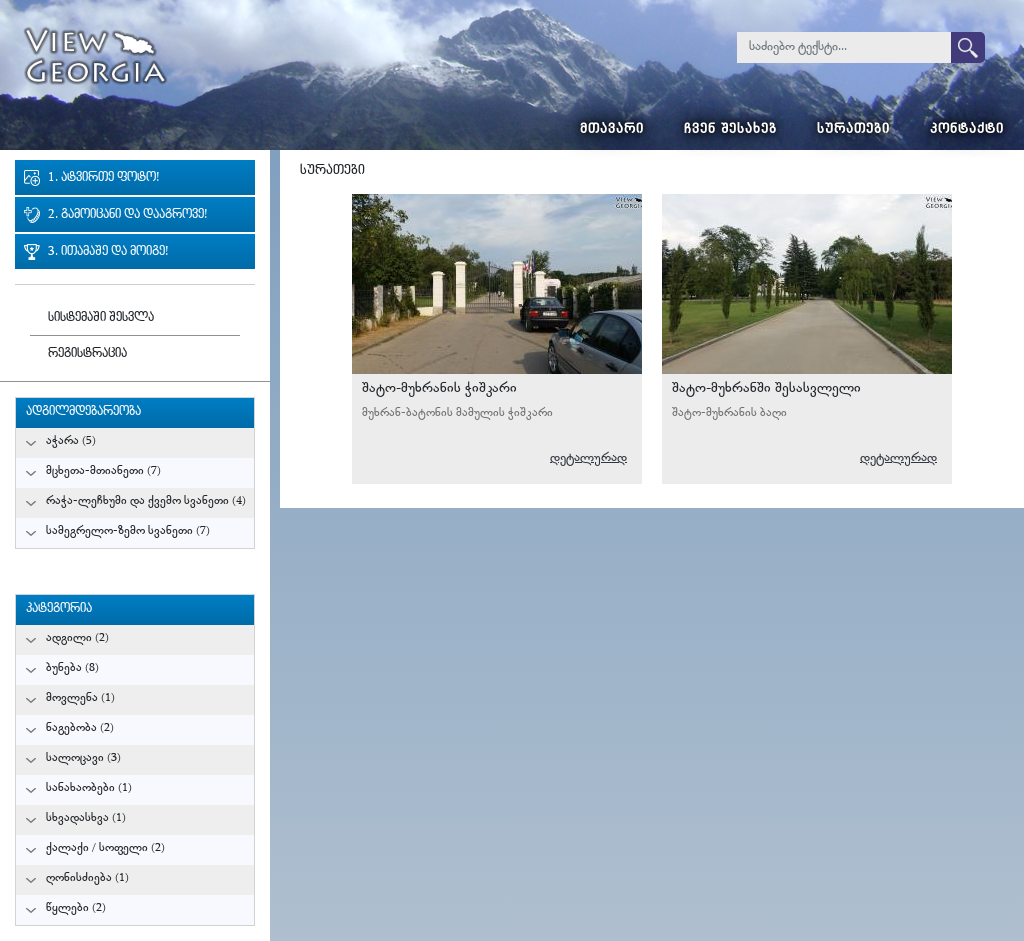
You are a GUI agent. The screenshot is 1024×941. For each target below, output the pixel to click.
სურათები (853, 130)
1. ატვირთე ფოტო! (103, 178)
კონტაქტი (967, 130)
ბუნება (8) (72, 668)
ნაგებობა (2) (80, 728)
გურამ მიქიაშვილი (585, 339)
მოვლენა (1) (80, 698)
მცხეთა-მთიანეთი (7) (103, 471)
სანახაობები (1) (89, 788)
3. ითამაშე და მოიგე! (108, 252)
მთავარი (612, 130)
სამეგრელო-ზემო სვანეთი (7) (128, 531)
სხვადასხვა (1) (86, 818)
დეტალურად (588, 458)
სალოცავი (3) (83, 758)
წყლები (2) (76, 908)
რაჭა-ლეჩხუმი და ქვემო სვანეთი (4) (146, 501)
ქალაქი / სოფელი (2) (105, 848)
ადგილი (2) (77, 638)
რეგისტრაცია (87, 354)
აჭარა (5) (71, 441)
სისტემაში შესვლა (101, 318)
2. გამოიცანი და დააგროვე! (127, 215)
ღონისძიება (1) (87, 878)
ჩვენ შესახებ (730, 130)
